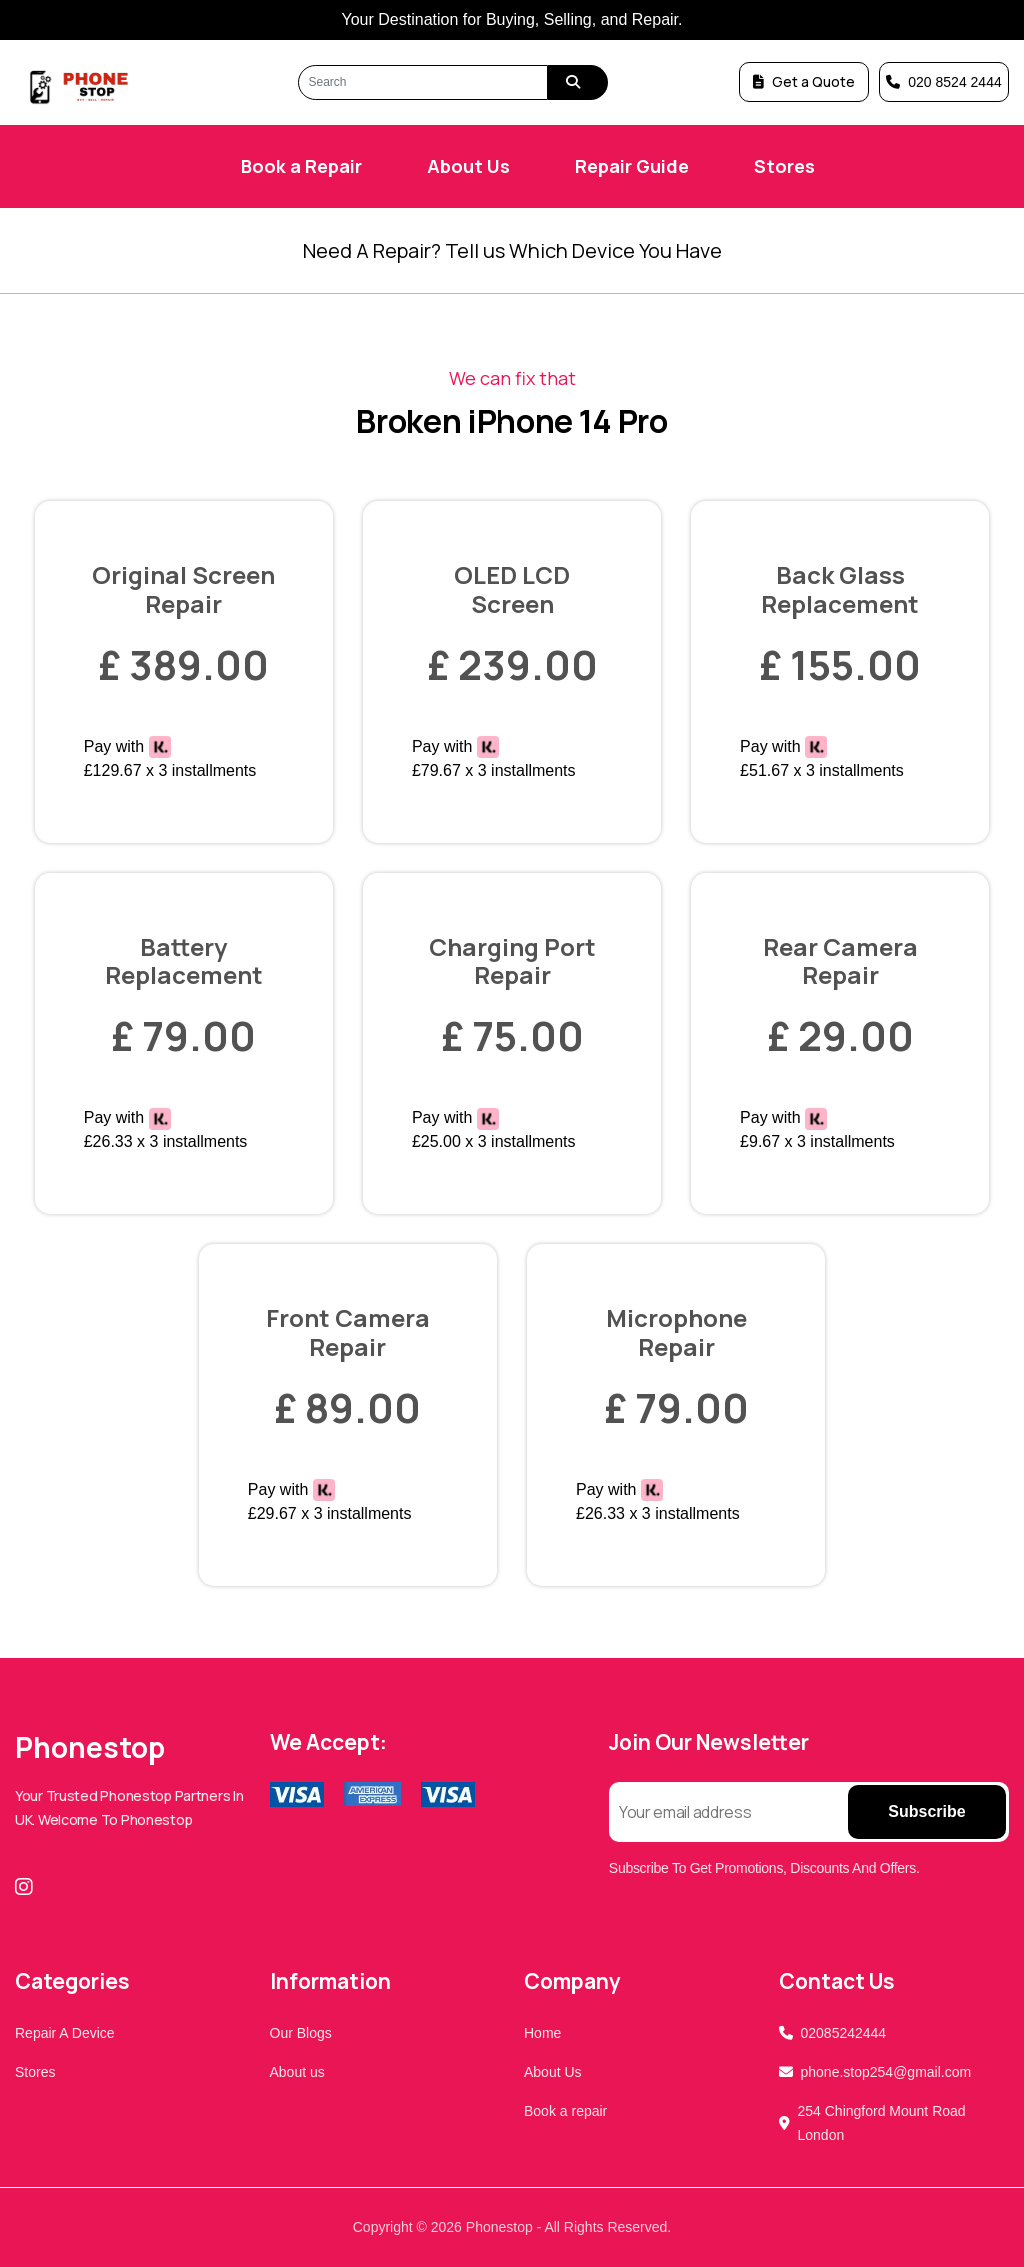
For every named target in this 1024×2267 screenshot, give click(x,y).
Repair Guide (632, 166)
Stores (784, 166)
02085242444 (844, 2033)
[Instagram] (28, 1887)
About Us (468, 166)
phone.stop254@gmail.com (886, 2072)
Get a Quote (804, 81)
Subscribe (926, 1811)
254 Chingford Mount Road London (882, 2123)
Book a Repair (301, 166)
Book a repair (565, 2111)
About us (297, 2072)
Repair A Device (65, 2033)
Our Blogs (301, 2033)
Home (542, 2033)
